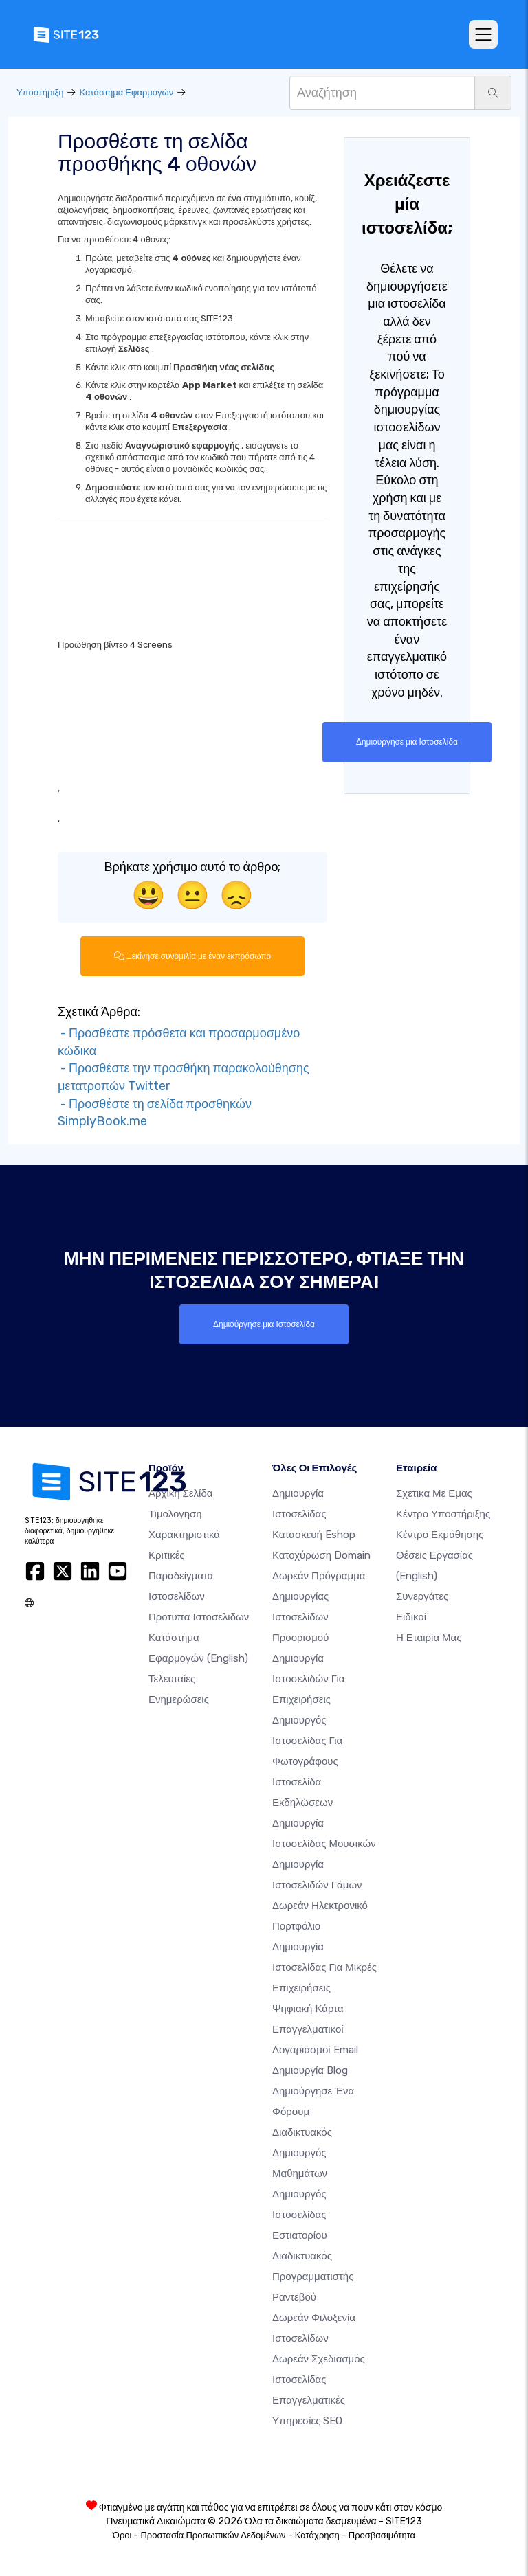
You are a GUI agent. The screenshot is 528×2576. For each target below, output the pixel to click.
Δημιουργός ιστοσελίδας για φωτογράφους (307, 1740)
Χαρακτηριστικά (184, 1534)
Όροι (122, 2534)
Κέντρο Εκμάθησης (439, 1534)
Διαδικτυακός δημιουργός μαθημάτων (302, 2152)
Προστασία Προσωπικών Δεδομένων (212, 2534)
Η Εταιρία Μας (429, 1637)
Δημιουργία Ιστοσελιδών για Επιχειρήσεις (308, 1678)
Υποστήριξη (39, 92)
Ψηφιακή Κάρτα (308, 2008)
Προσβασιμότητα (382, 2534)
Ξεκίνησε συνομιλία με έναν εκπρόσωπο (193, 956)
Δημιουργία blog (310, 2070)
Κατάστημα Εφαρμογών (126, 92)
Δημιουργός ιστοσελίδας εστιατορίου (299, 2214)
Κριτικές (166, 1554)
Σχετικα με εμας (434, 1493)
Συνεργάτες (422, 1596)
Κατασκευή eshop (313, 1534)
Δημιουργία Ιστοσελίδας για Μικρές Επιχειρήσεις (324, 1966)
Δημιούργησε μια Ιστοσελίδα (407, 742)
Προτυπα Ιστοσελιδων (198, 1616)
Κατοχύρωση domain (321, 1554)
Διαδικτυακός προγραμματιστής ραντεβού (312, 2276)
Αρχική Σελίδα (180, 1493)
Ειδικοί (411, 1616)
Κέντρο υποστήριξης (443, 1513)
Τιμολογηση (175, 1513)
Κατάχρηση (317, 2534)
